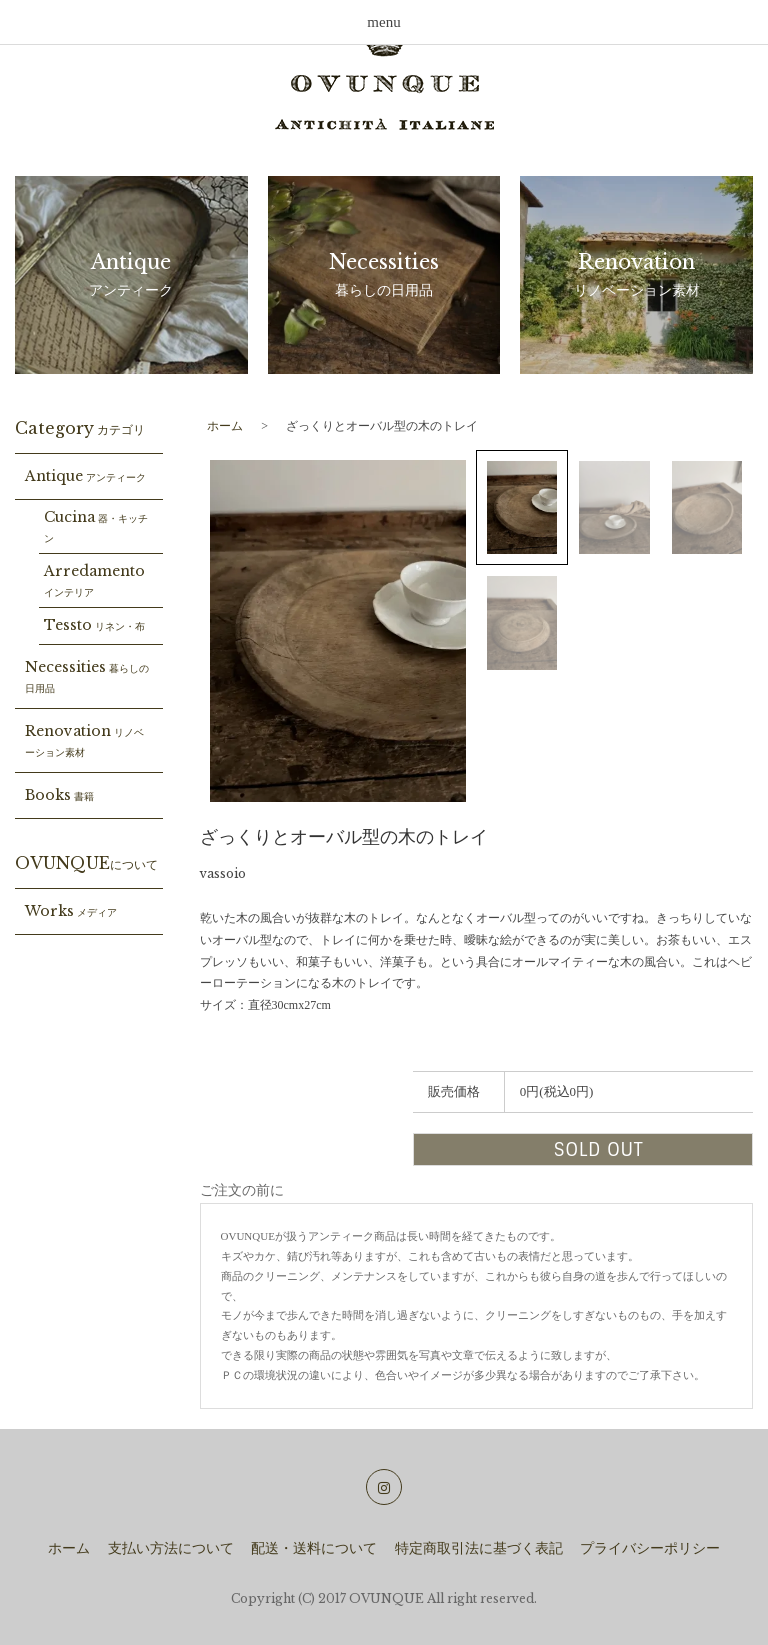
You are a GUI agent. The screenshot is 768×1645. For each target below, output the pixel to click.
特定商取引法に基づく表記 (479, 1548)
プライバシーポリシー (650, 1548)
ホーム (225, 426)
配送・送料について (314, 1548)
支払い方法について (171, 1548)
